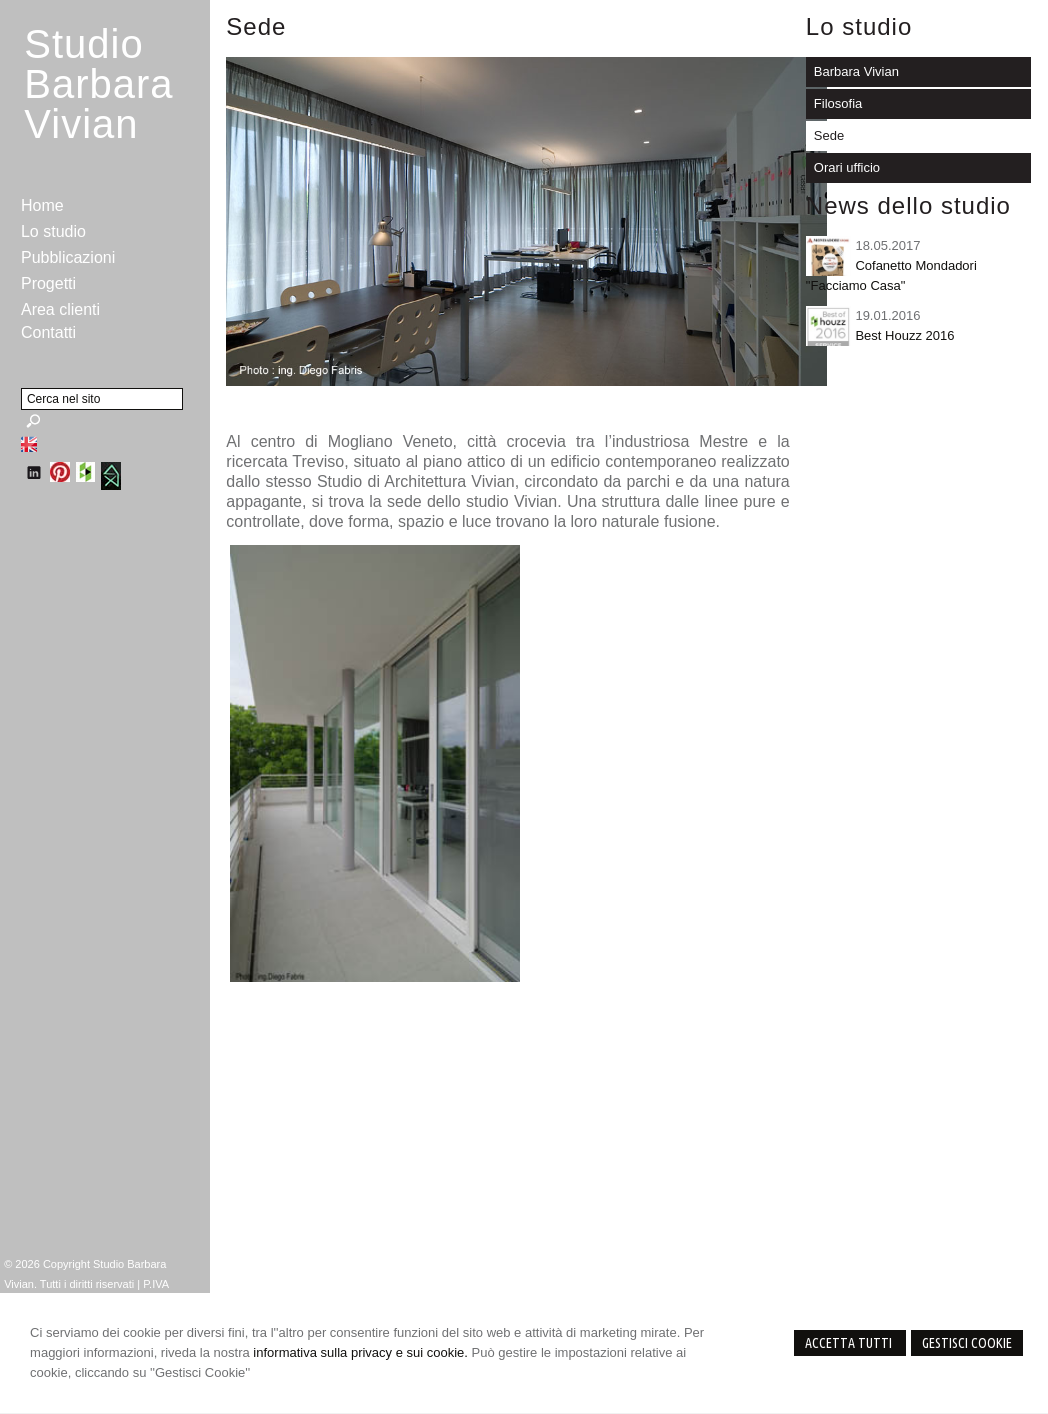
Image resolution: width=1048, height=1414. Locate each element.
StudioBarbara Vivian (98, 84)
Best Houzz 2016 (904, 335)
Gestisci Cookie (967, 1343)
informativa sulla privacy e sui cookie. (360, 1352)
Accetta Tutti (850, 1343)
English (29, 444)
